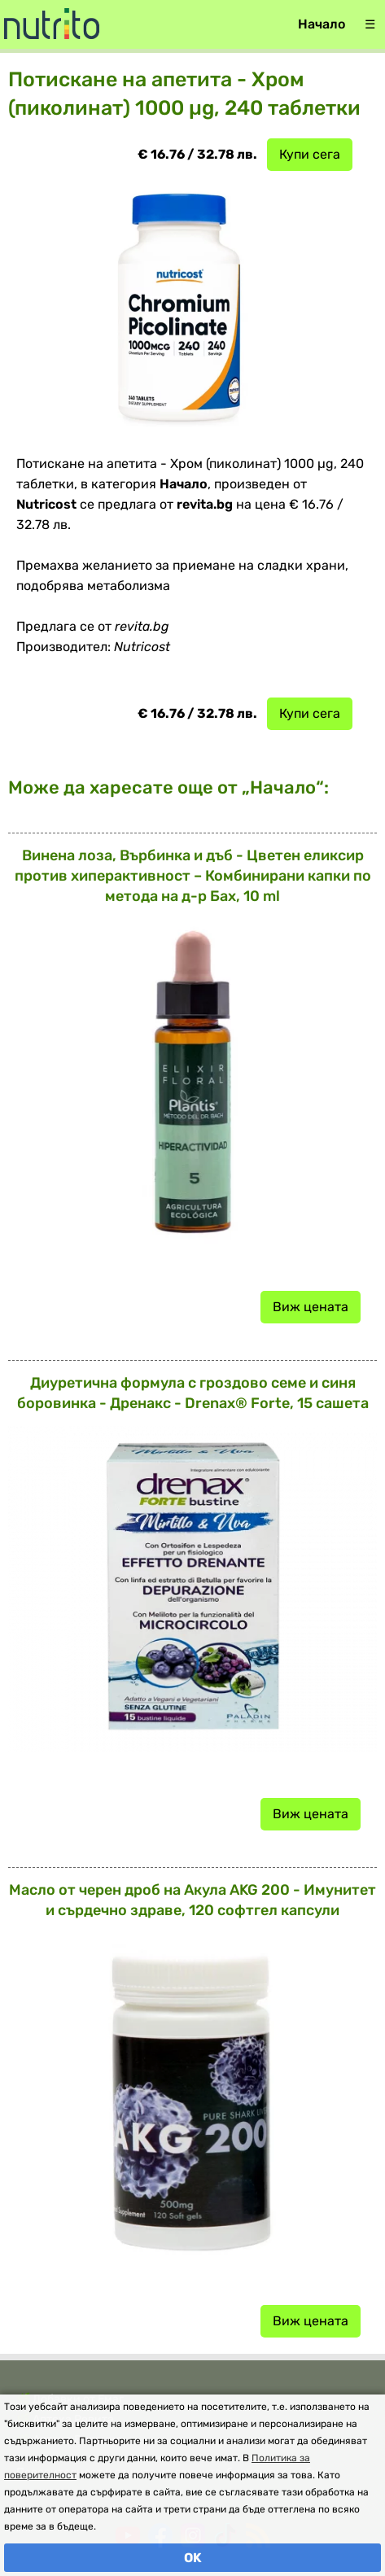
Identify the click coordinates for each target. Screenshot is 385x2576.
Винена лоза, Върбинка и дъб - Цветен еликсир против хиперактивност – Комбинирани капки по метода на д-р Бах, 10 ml (193, 875)
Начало (321, 24)
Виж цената (310, 1306)
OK (193, 2557)
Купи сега (309, 154)
